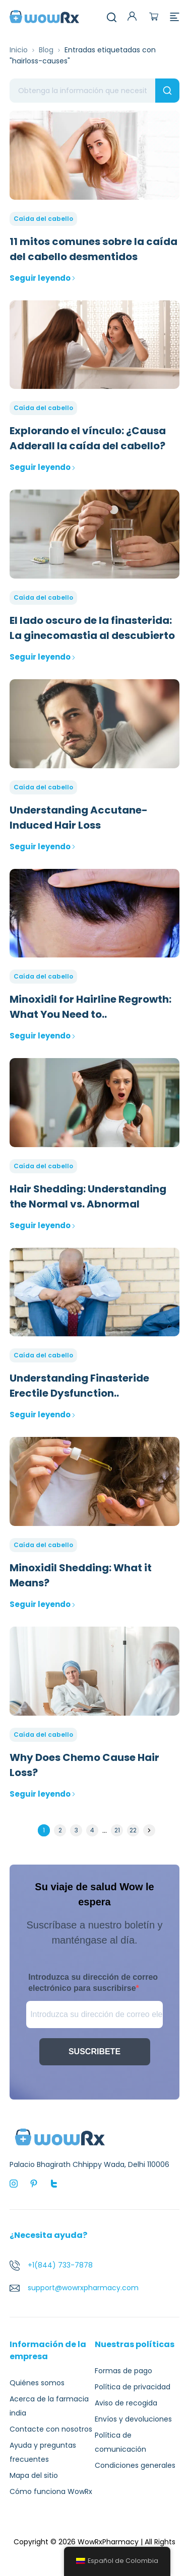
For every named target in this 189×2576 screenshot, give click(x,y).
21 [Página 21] (117, 1830)
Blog (46, 50)
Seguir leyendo (43, 278)
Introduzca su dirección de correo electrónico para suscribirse (93, 1982)
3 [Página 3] (76, 1830)
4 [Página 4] (92, 1830)
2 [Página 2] (60, 1830)
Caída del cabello (43, 218)
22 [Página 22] (133, 1830)
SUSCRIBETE (94, 2051)
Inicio (19, 50)
